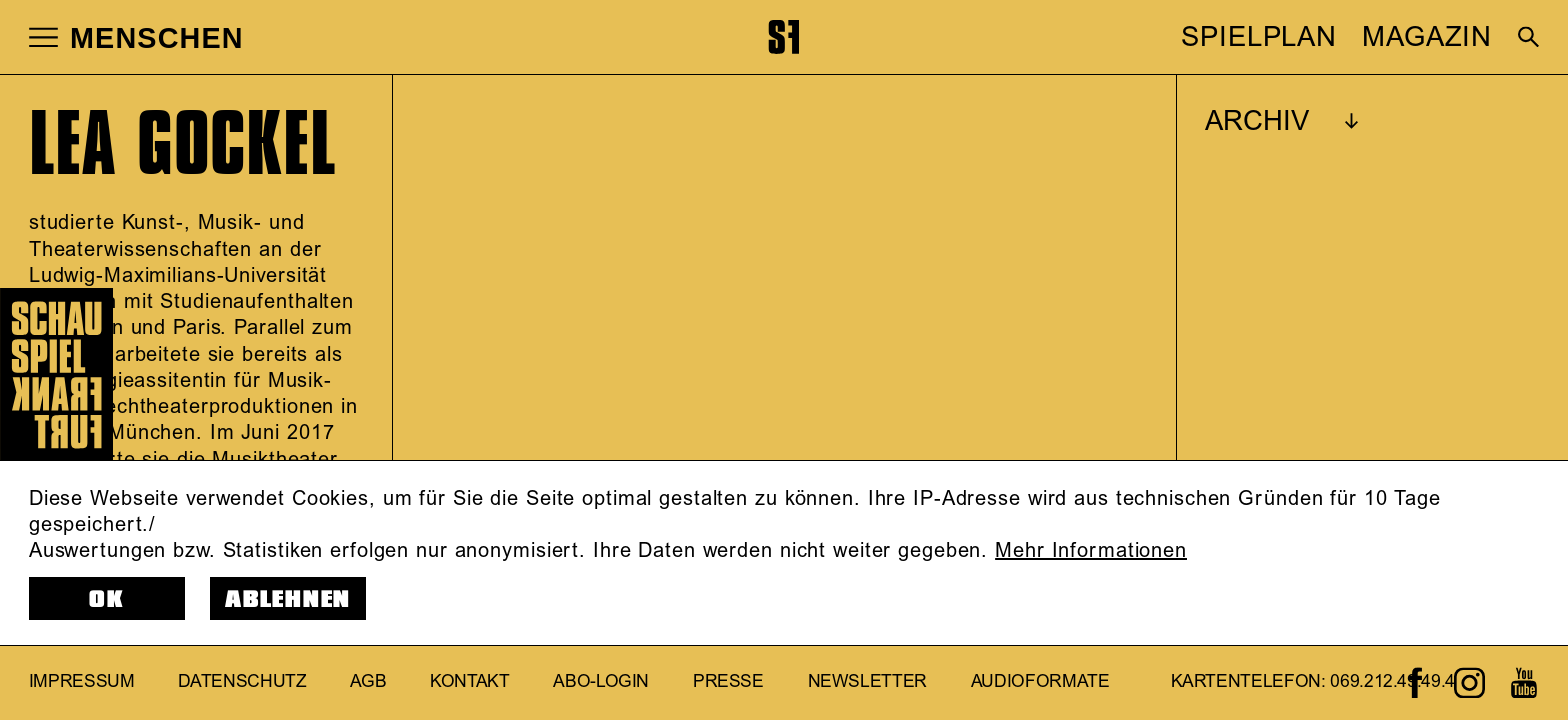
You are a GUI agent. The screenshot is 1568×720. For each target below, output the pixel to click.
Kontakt (470, 682)
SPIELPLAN (1259, 38)
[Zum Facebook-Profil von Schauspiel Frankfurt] (1415, 682)
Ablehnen (288, 599)
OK (107, 599)
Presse (728, 682)
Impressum (82, 682)
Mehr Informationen (1091, 551)
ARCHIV (1257, 122)
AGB (368, 682)
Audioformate (1040, 682)
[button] (43, 36)
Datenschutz (242, 682)
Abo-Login (601, 682)
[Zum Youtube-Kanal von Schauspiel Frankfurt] (1523, 682)
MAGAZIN (1427, 38)
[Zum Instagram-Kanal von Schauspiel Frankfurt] (1469, 682)
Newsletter (868, 682)
